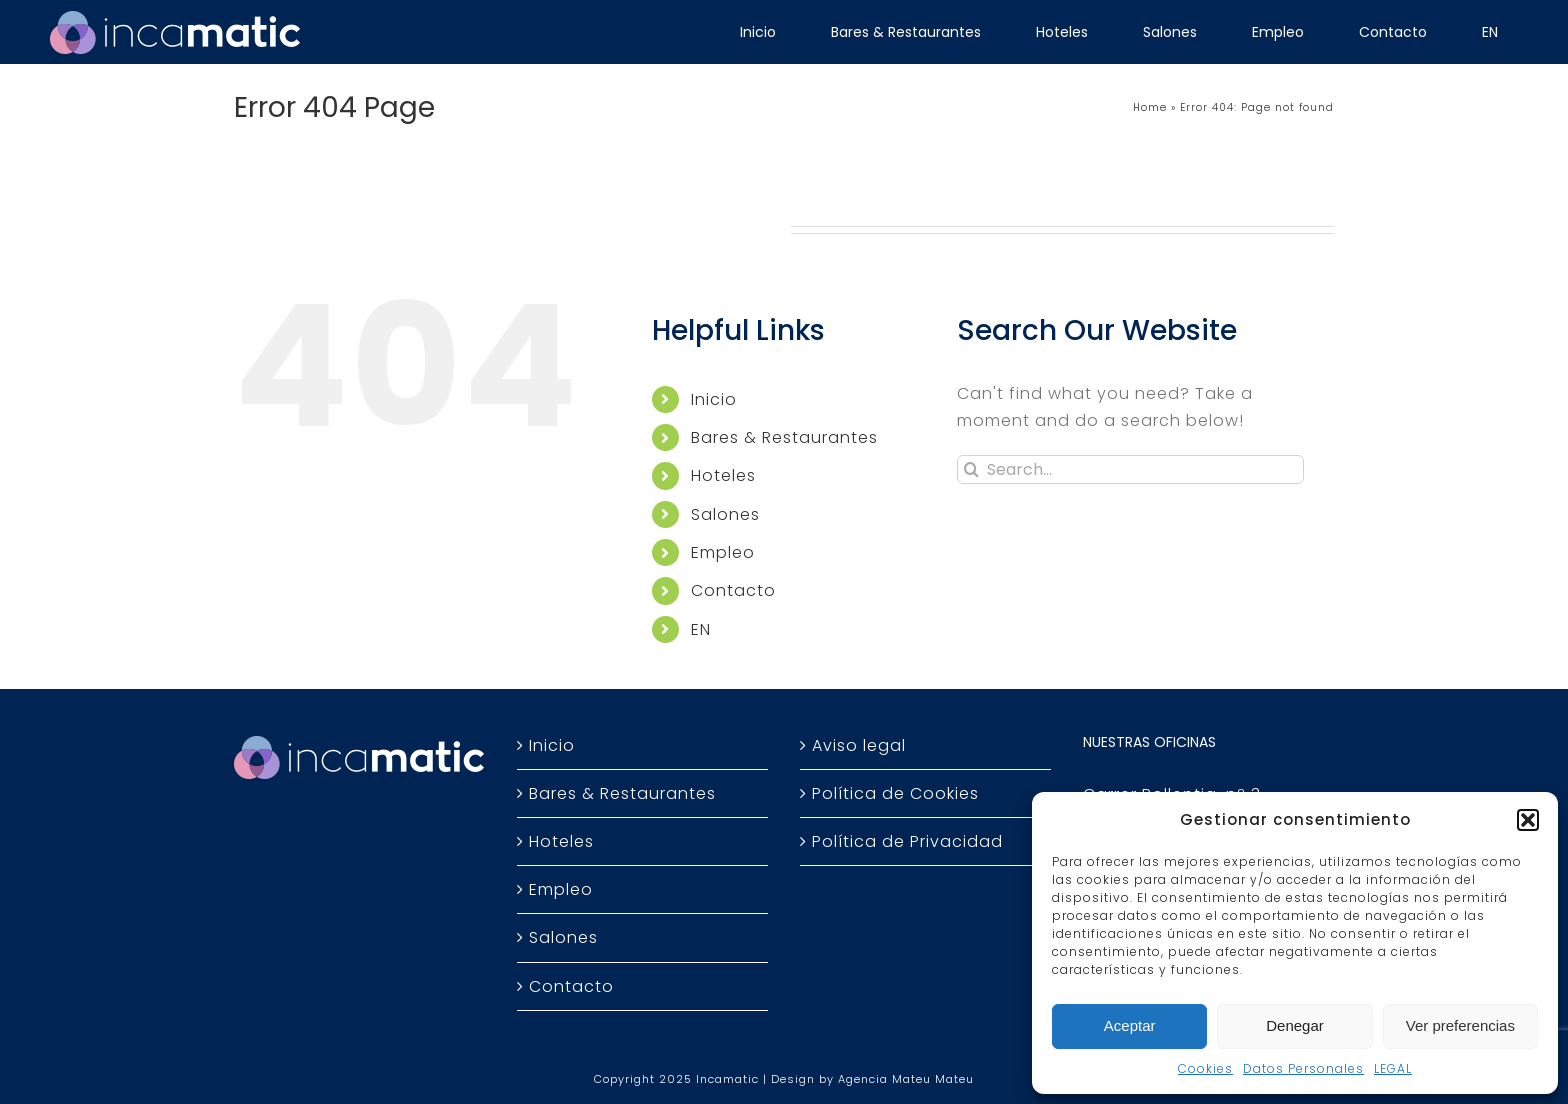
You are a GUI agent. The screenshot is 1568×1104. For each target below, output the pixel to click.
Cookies (1205, 1068)
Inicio (714, 399)
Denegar (1295, 1025)
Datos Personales (1303, 1068)
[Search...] (1130, 469)
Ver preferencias (1460, 1025)
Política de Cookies (895, 793)
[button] (1528, 820)
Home (1150, 107)
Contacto (733, 590)
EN (701, 629)
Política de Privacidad (907, 841)
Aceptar (1130, 1025)
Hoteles (723, 475)
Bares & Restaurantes (784, 437)
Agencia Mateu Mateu (906, 1079)
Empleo (723, 552)
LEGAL (1393, 1068)
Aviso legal (859, 745)
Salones (725, 514)
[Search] (971, 469)
